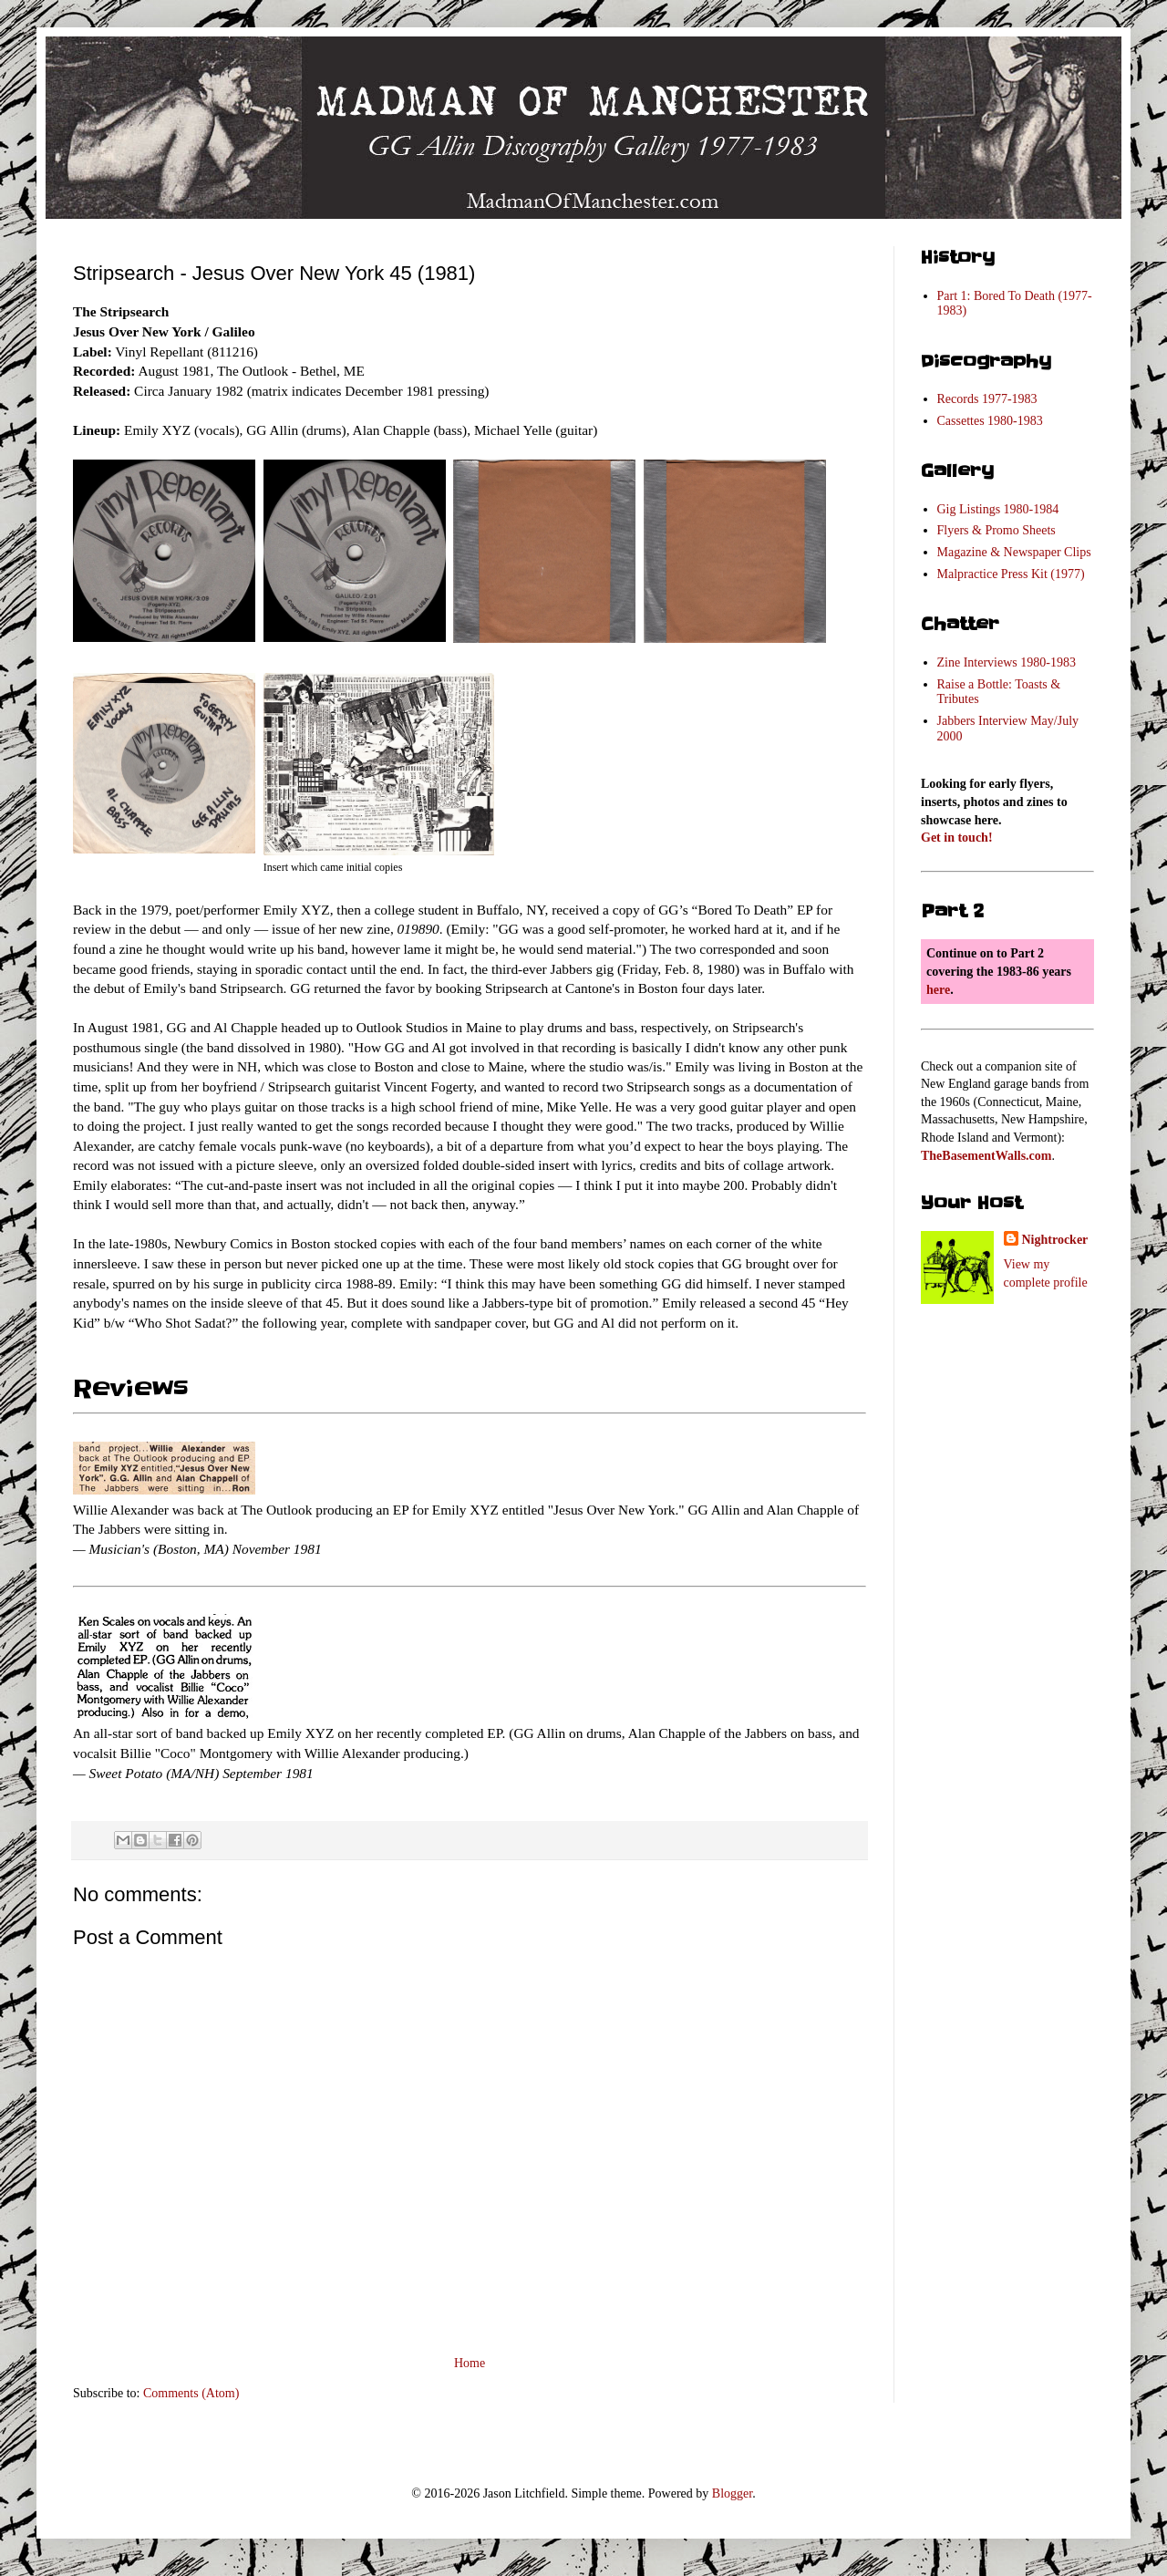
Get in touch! (957, 837)
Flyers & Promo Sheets (996, 530)
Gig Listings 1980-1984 (998, 509)
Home (469, 2363)
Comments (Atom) (191, 2393)
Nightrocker (1055, 1240)
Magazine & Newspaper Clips (1014, 552)
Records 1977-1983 (987, 399)
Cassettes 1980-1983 (990, 421)
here (938, 990)
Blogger (732, 2493)
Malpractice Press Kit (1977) (1011, 574)
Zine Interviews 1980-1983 (1006, 662)
